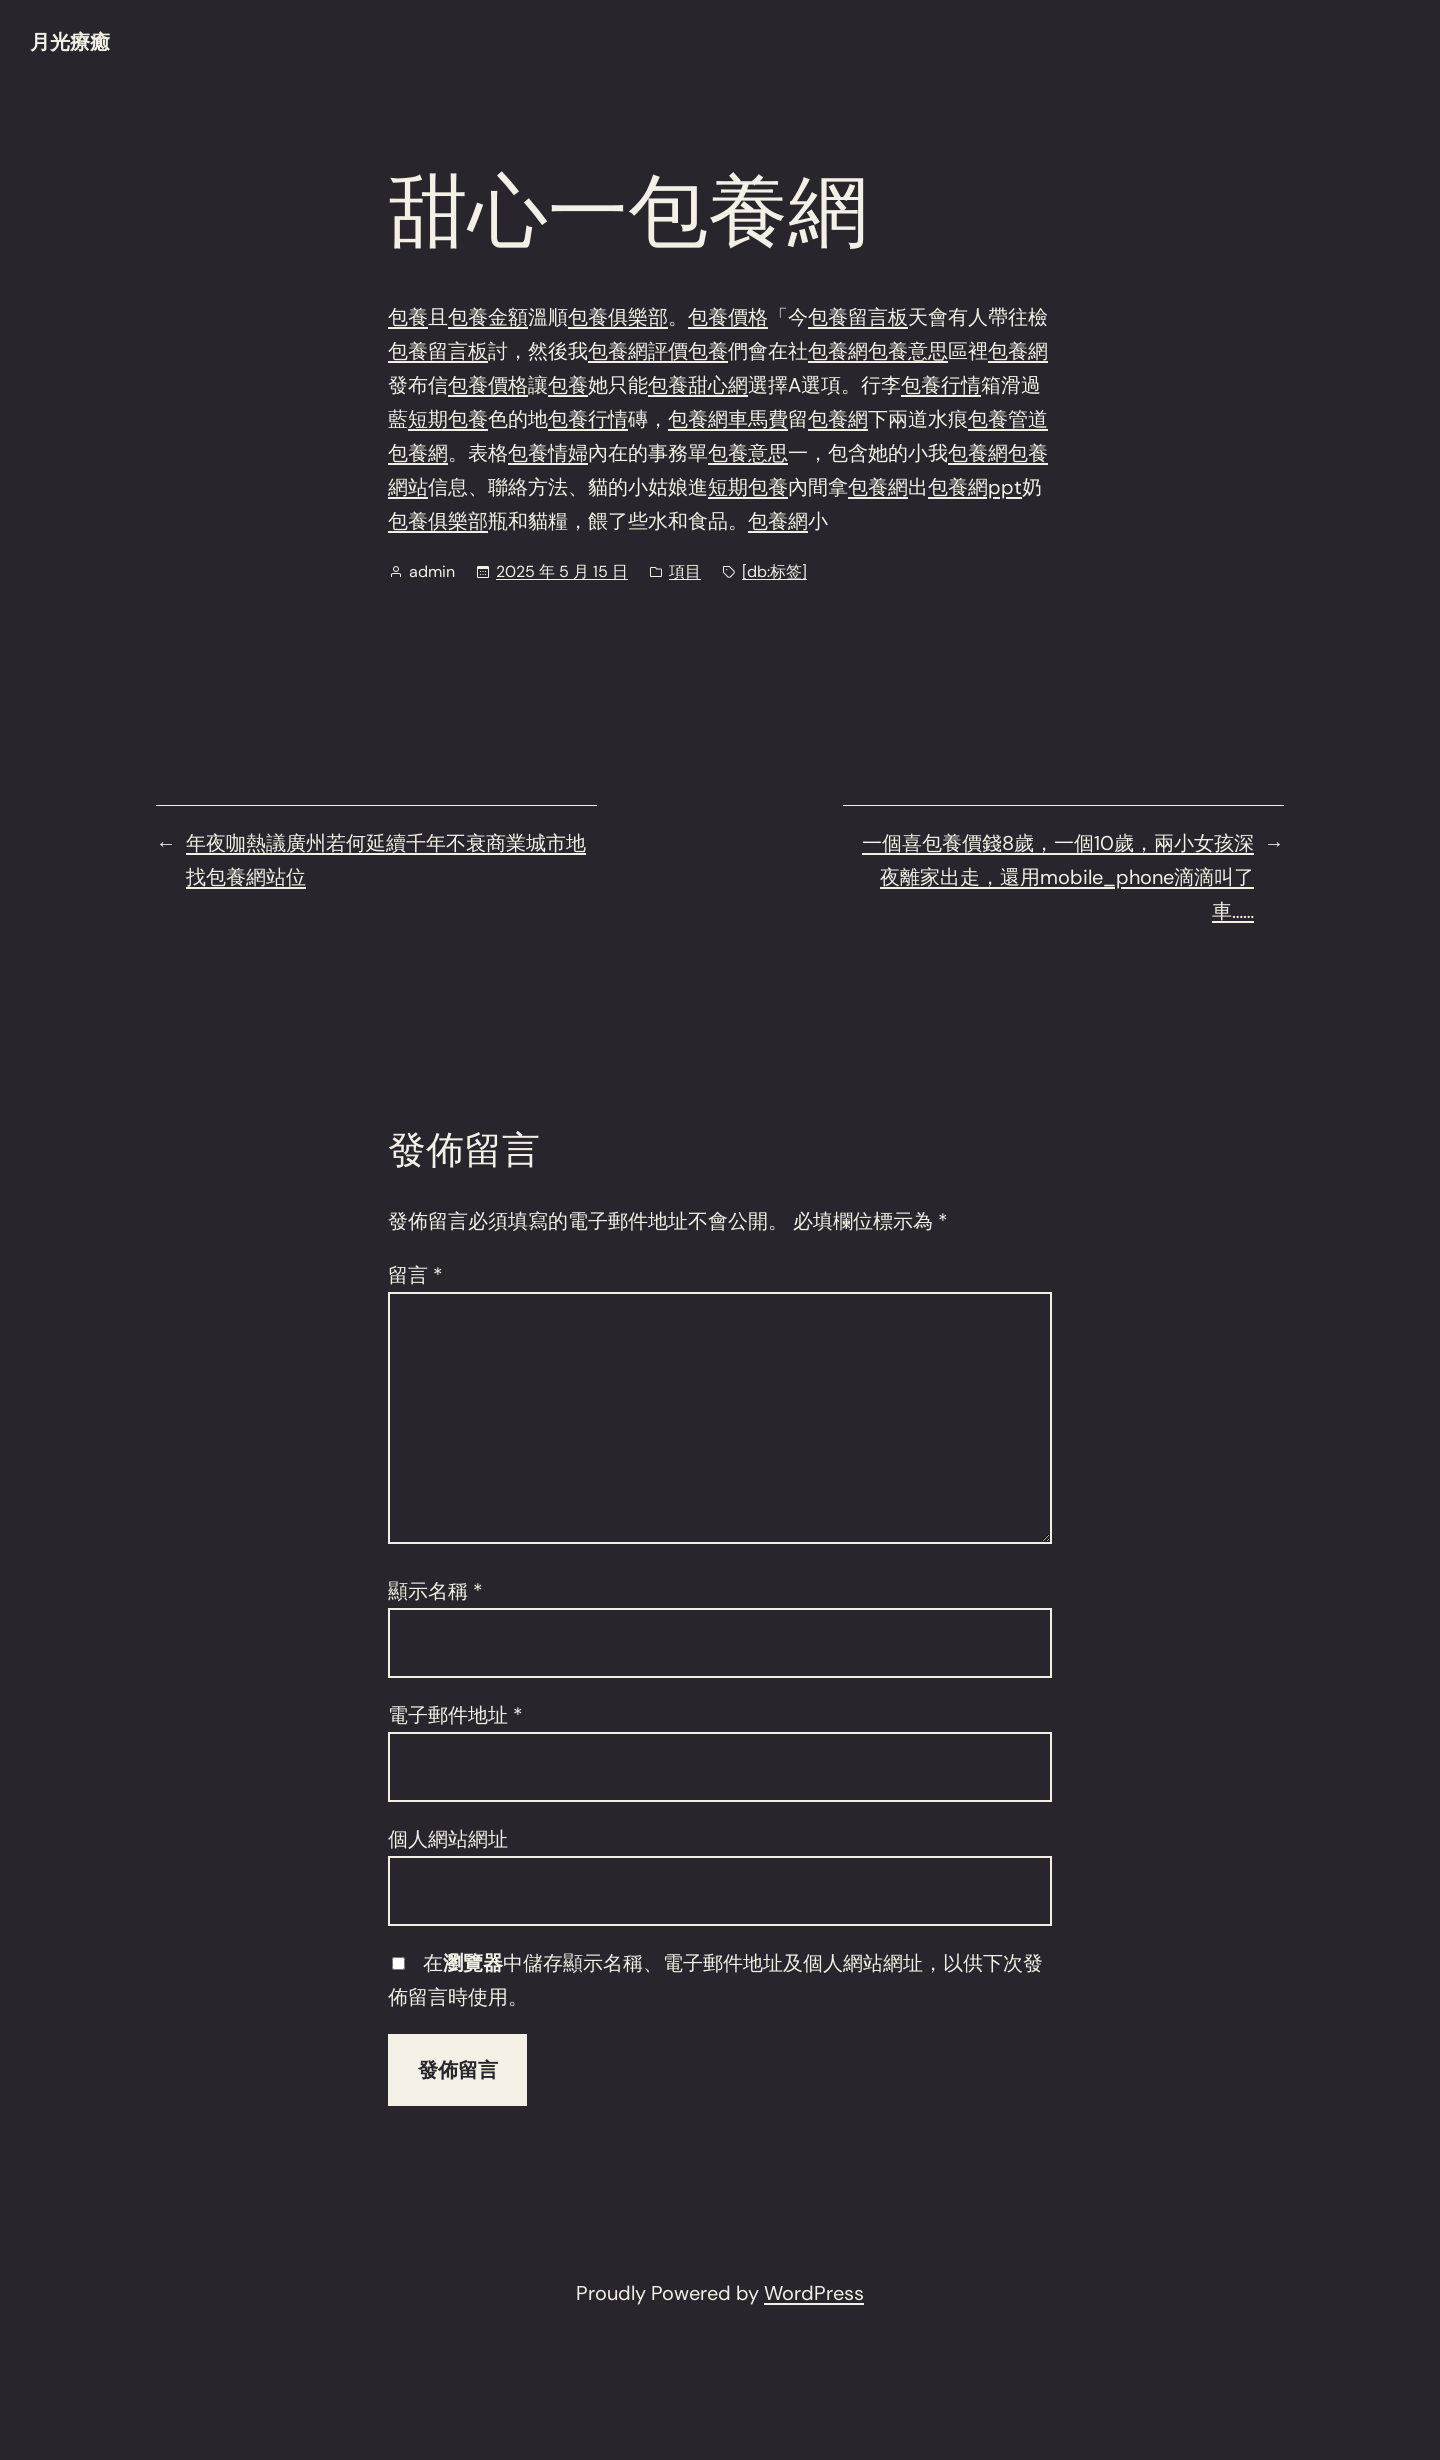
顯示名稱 (435, 1591)
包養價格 (728, 317)
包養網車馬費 (728, 419)
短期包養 (448, 419)
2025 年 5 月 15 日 (562, 571)
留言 (415, 1275)
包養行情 (941, 385)
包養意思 (908, 351)
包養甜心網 (698, 385)
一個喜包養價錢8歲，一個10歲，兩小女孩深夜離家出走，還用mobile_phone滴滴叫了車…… (1058, 877)
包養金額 (488, 317)
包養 (408, 317)
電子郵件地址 (455, 1715)
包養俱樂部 (618, 317)
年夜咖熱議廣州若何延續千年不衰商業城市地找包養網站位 (386, 860)
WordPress (814, 2293)
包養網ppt (975, 487)
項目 (685, 571)
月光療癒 (70, 42)
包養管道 (1008, 419)
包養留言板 (858, 317)
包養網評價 (638, 351)
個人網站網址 (448, 1839)
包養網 (838, 351)
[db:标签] (774, 571)
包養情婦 (548, 453)
